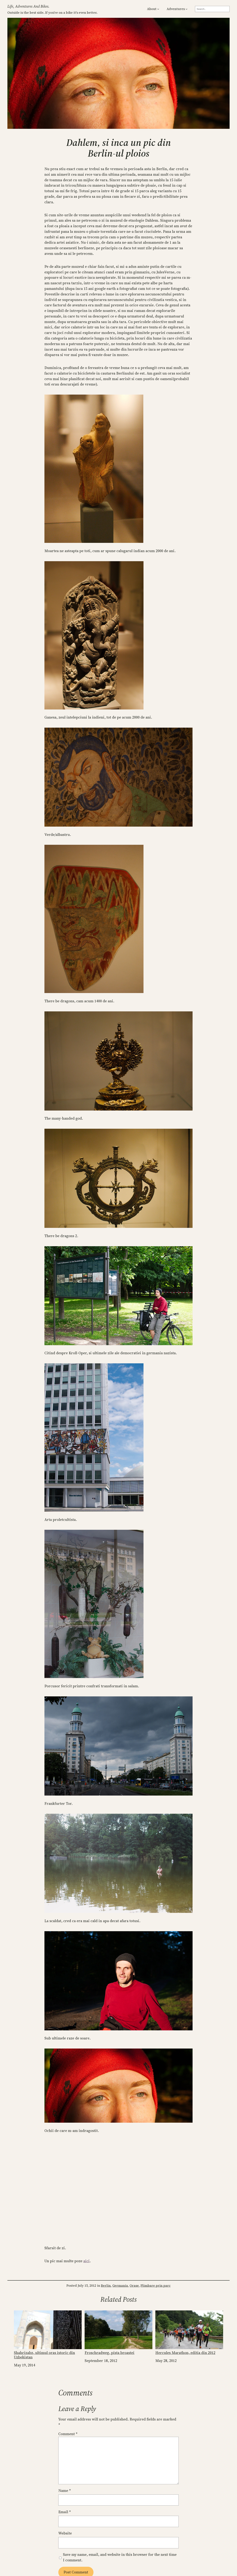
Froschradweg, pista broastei (118, 2332)
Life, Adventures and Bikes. (28, 6)
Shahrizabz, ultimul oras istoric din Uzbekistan (48, 2335)
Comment (68, 2433)
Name (64, 2490)
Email (64, 2511)
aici (86, 2261)
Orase (134, 2285)
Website (65, 2533)
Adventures (176, 9)
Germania (120, 2285)
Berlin (106, 2285)
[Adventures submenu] (187, 9)
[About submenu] (158, 9)
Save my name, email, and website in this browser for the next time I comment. (120, 2557)
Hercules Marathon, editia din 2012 (189, 2332)
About (151, 9)
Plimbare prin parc (156, 2285)
